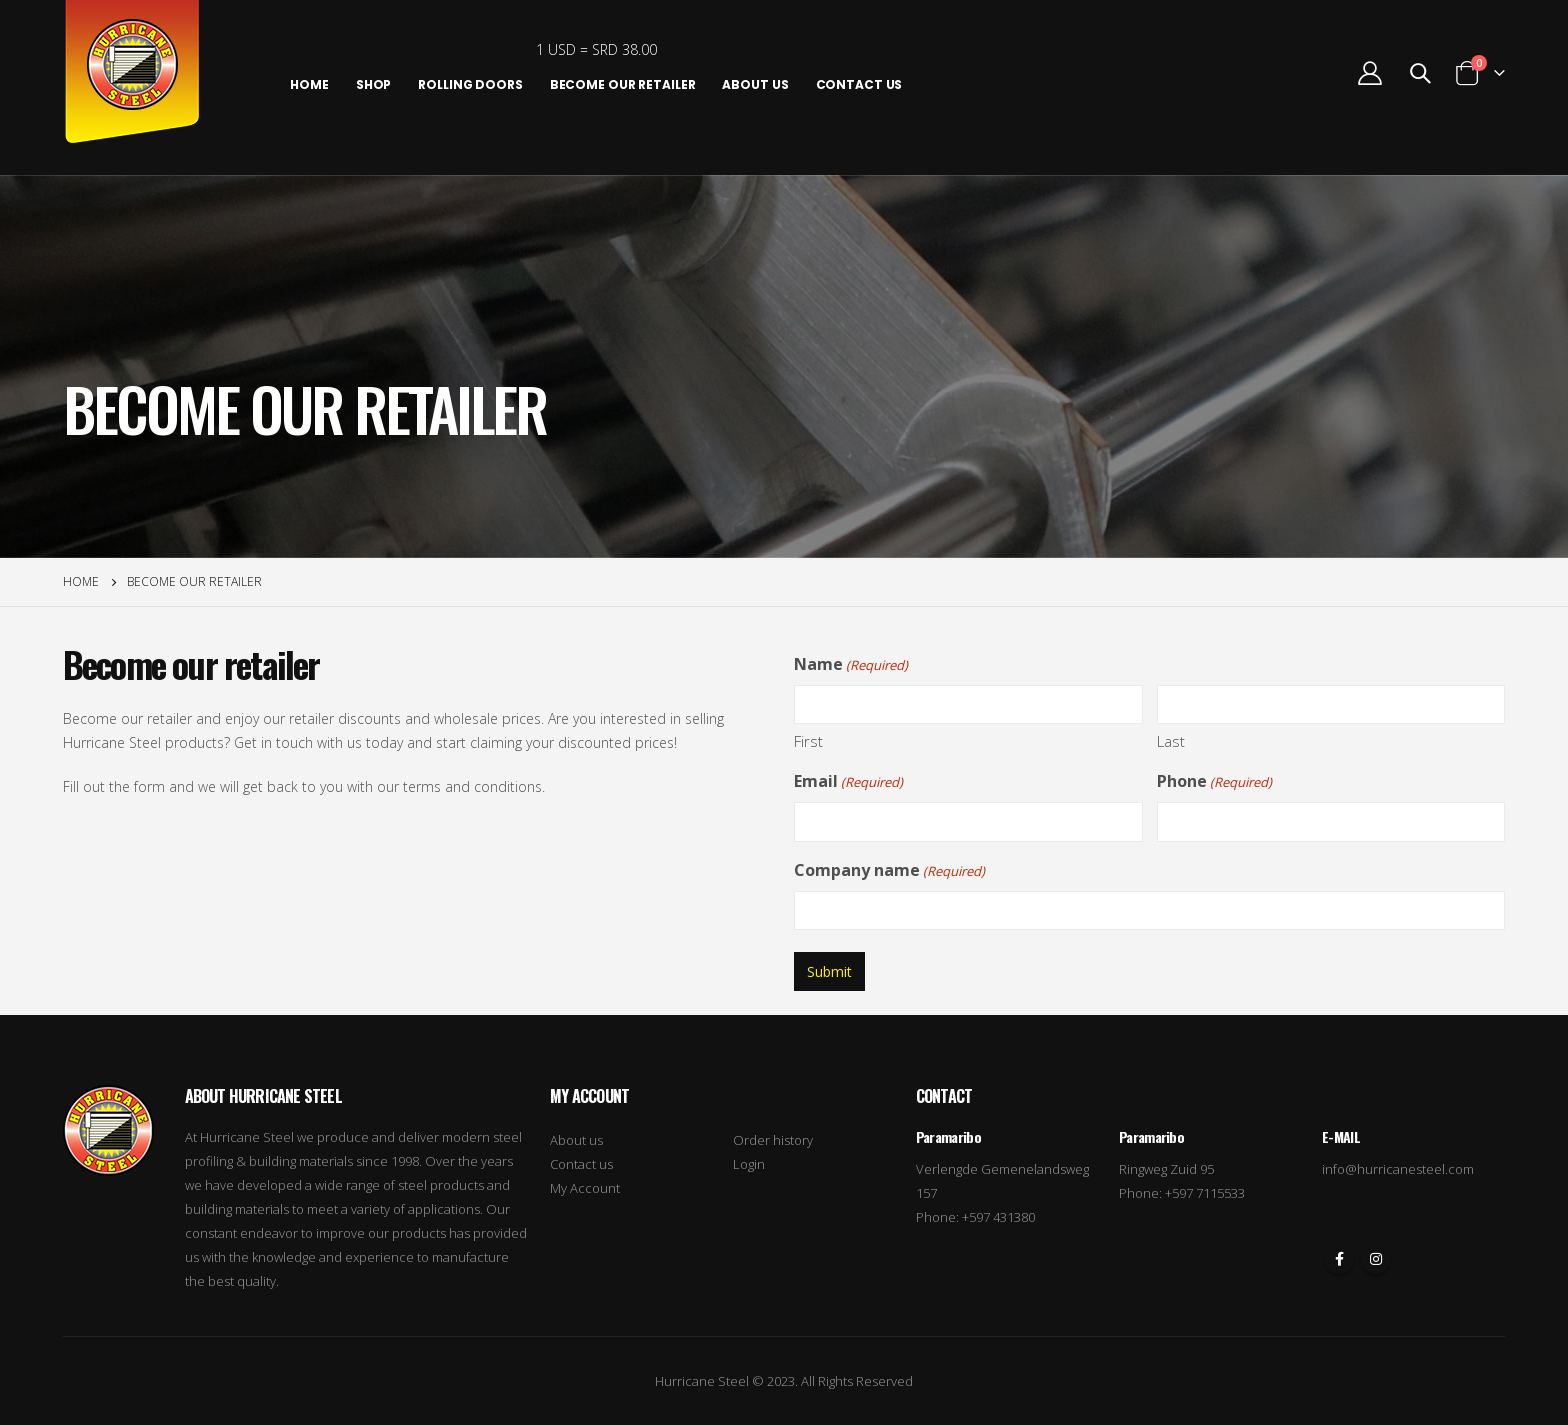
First (808, 741)
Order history (773, 1140)
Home (309, 84)
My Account (585, 1188)
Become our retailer (623, 84)
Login (749, 1164)
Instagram (1376, 1259)
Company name (889, 871)
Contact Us (859, 84)
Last (1171, 741)
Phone (1214, 782)
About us (755, 84)
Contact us (581, 1164)
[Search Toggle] (1420, 73)
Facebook (1339, 1259)
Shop (374, 84)
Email (848, 782)
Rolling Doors (470, 84)
